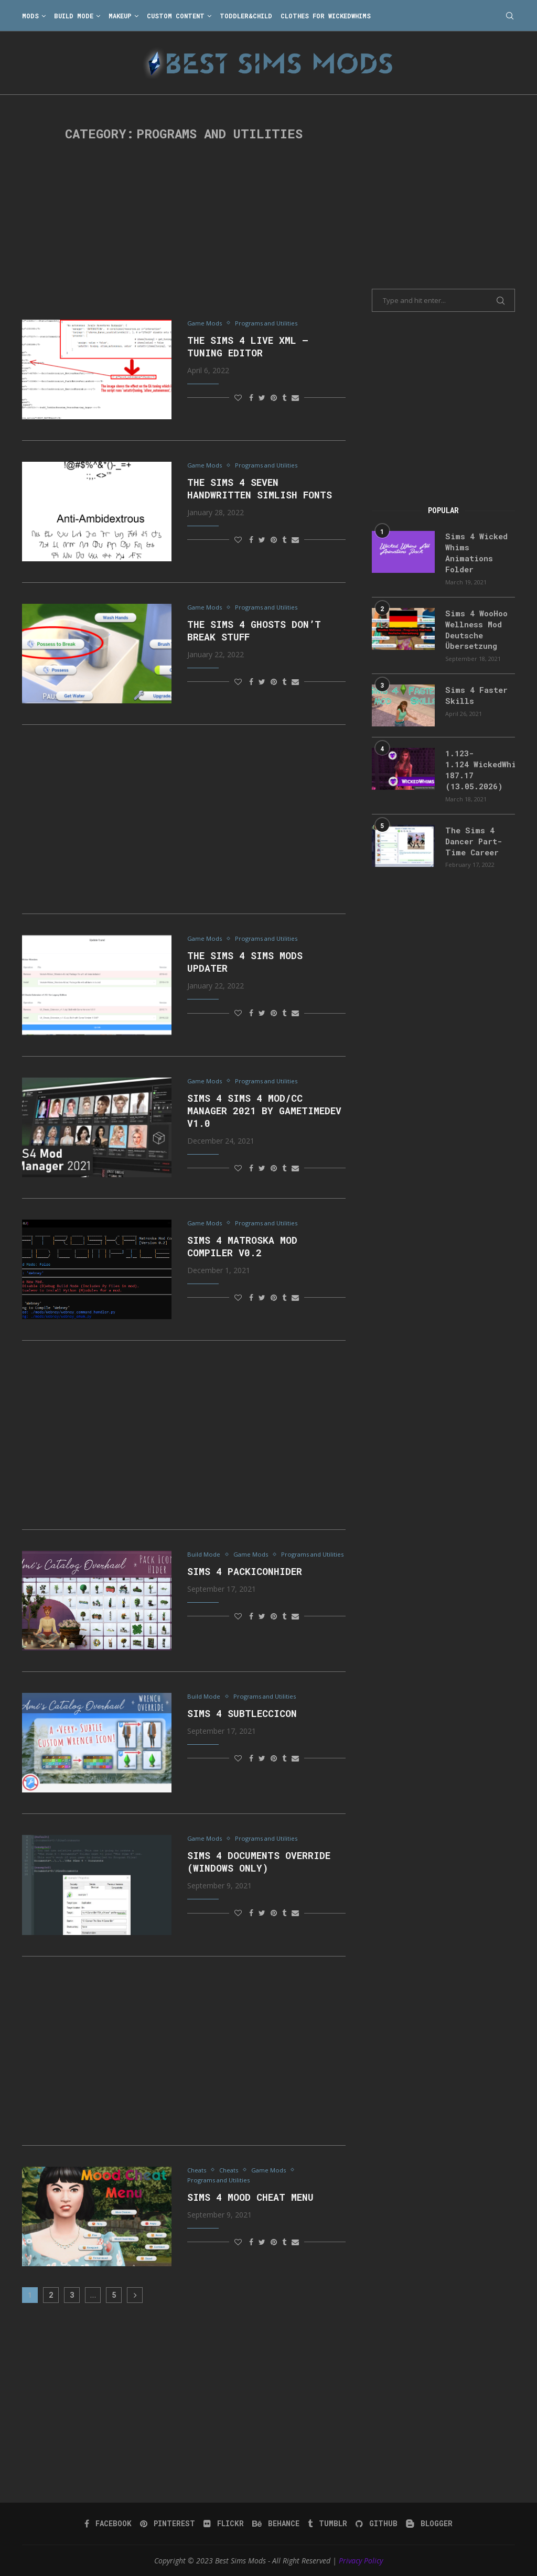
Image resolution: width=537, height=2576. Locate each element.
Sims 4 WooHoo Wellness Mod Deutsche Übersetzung (474, 625)
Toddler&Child (246, 16)
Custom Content (176, 16)
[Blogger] (426, 2523)
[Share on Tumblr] (284, 398)
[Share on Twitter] (262, 398)
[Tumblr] (326, 2523)
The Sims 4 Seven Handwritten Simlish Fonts (259, 489)
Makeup (120, 16)
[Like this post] (238, 398)
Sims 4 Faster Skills (473, 689)
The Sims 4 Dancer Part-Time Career (471, 832)
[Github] (375, 2523)
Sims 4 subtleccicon (242, 1714)
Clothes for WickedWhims (326, 16)
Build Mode (73, 16)
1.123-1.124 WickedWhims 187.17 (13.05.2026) (480, 763)
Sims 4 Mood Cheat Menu (250, 2198)
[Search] (509, 16)
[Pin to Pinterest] (274, 398)
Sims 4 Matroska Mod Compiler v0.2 (242, 1246)
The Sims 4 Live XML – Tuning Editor (247, 347)
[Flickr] (224, 2523)
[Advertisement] (184, 230)
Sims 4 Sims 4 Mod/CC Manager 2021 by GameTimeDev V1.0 (264, 1111)
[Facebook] (111, 2523)
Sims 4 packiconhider (244, 1583)
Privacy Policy (361, 2561)
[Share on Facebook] (251, 398)
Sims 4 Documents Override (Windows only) (258, 1862)
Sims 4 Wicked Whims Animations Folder (473, 551)
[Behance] (276, 2523)
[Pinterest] (170, 2523)
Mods (30, 16)
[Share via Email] (295, 398)
